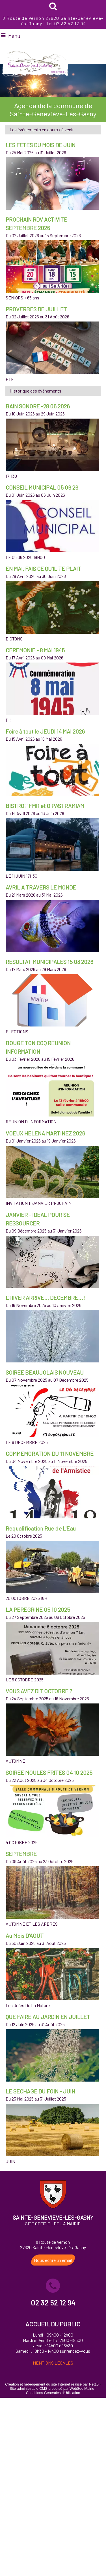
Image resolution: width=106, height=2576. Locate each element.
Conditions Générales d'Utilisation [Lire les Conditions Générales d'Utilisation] (53, 2393)
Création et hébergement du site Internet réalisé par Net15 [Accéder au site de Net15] (52, 2384)
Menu (14, 36)
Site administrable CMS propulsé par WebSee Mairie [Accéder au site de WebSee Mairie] (52, 2388)
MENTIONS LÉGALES (53, 2362)
